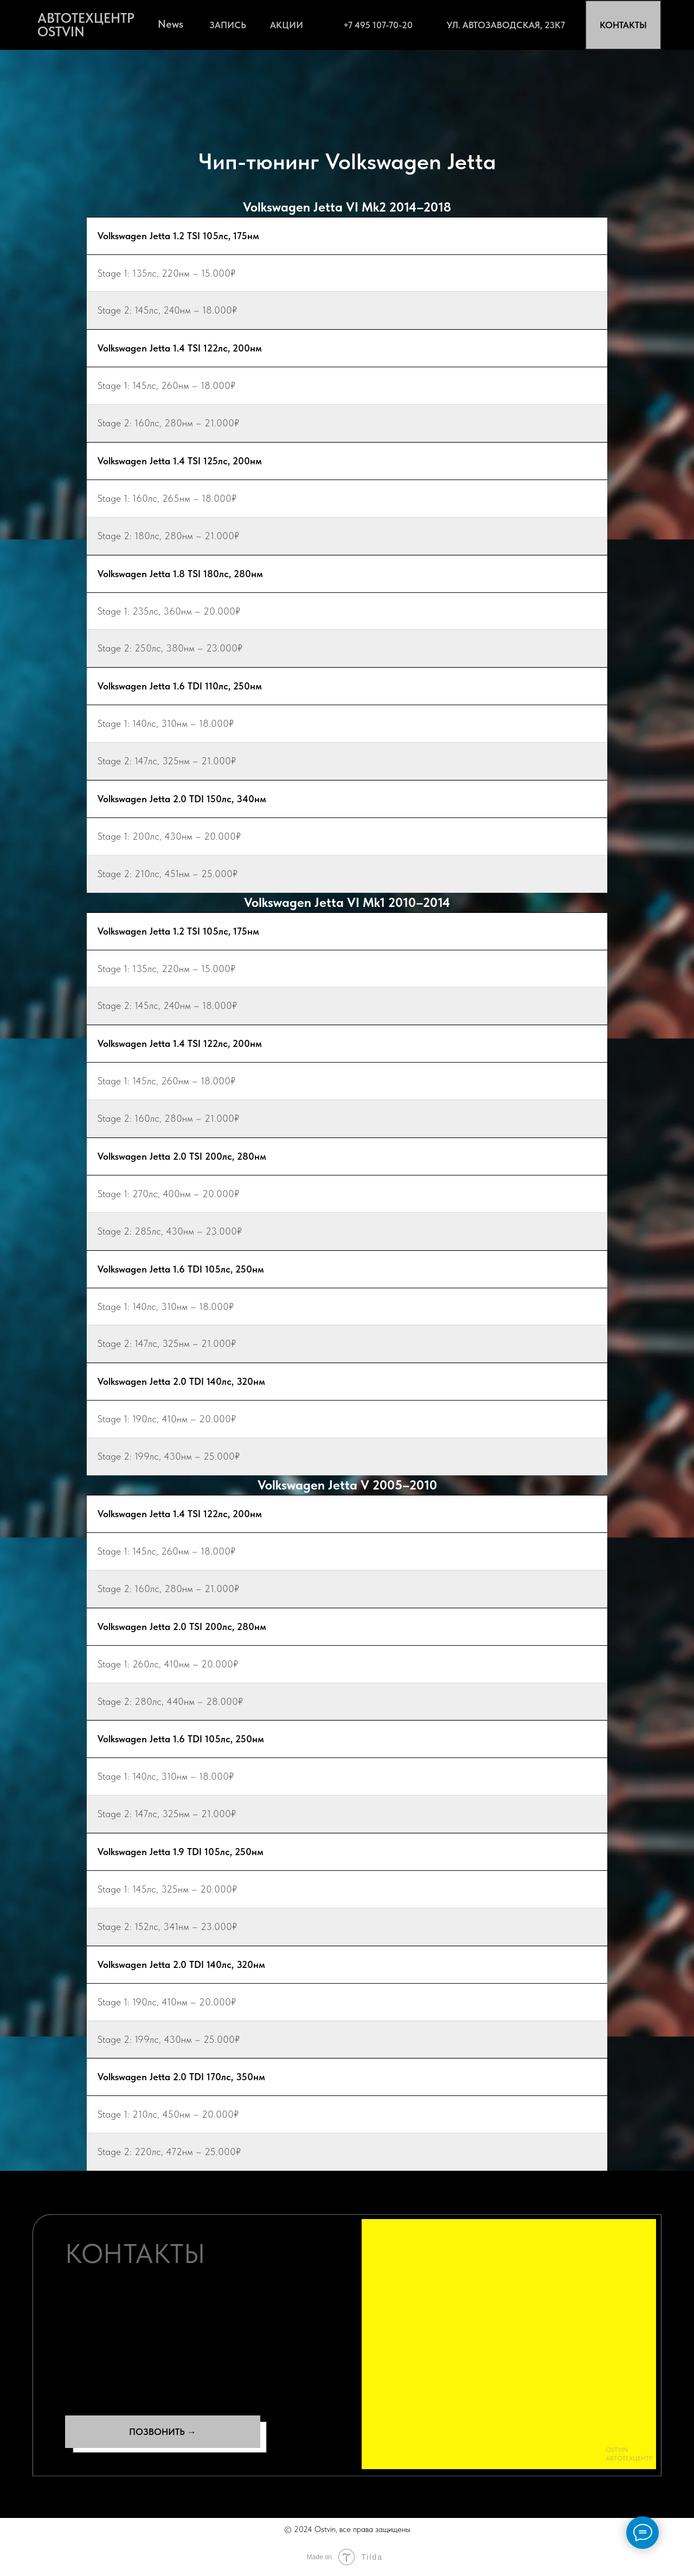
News (170, 23)
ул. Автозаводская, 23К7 (506, 25)
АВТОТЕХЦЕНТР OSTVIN (85, 25)
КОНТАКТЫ (623, 25)
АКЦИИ (286, 25)
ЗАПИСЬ (227, 25)
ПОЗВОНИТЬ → (162, 2431)
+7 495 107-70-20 (378, 25)
